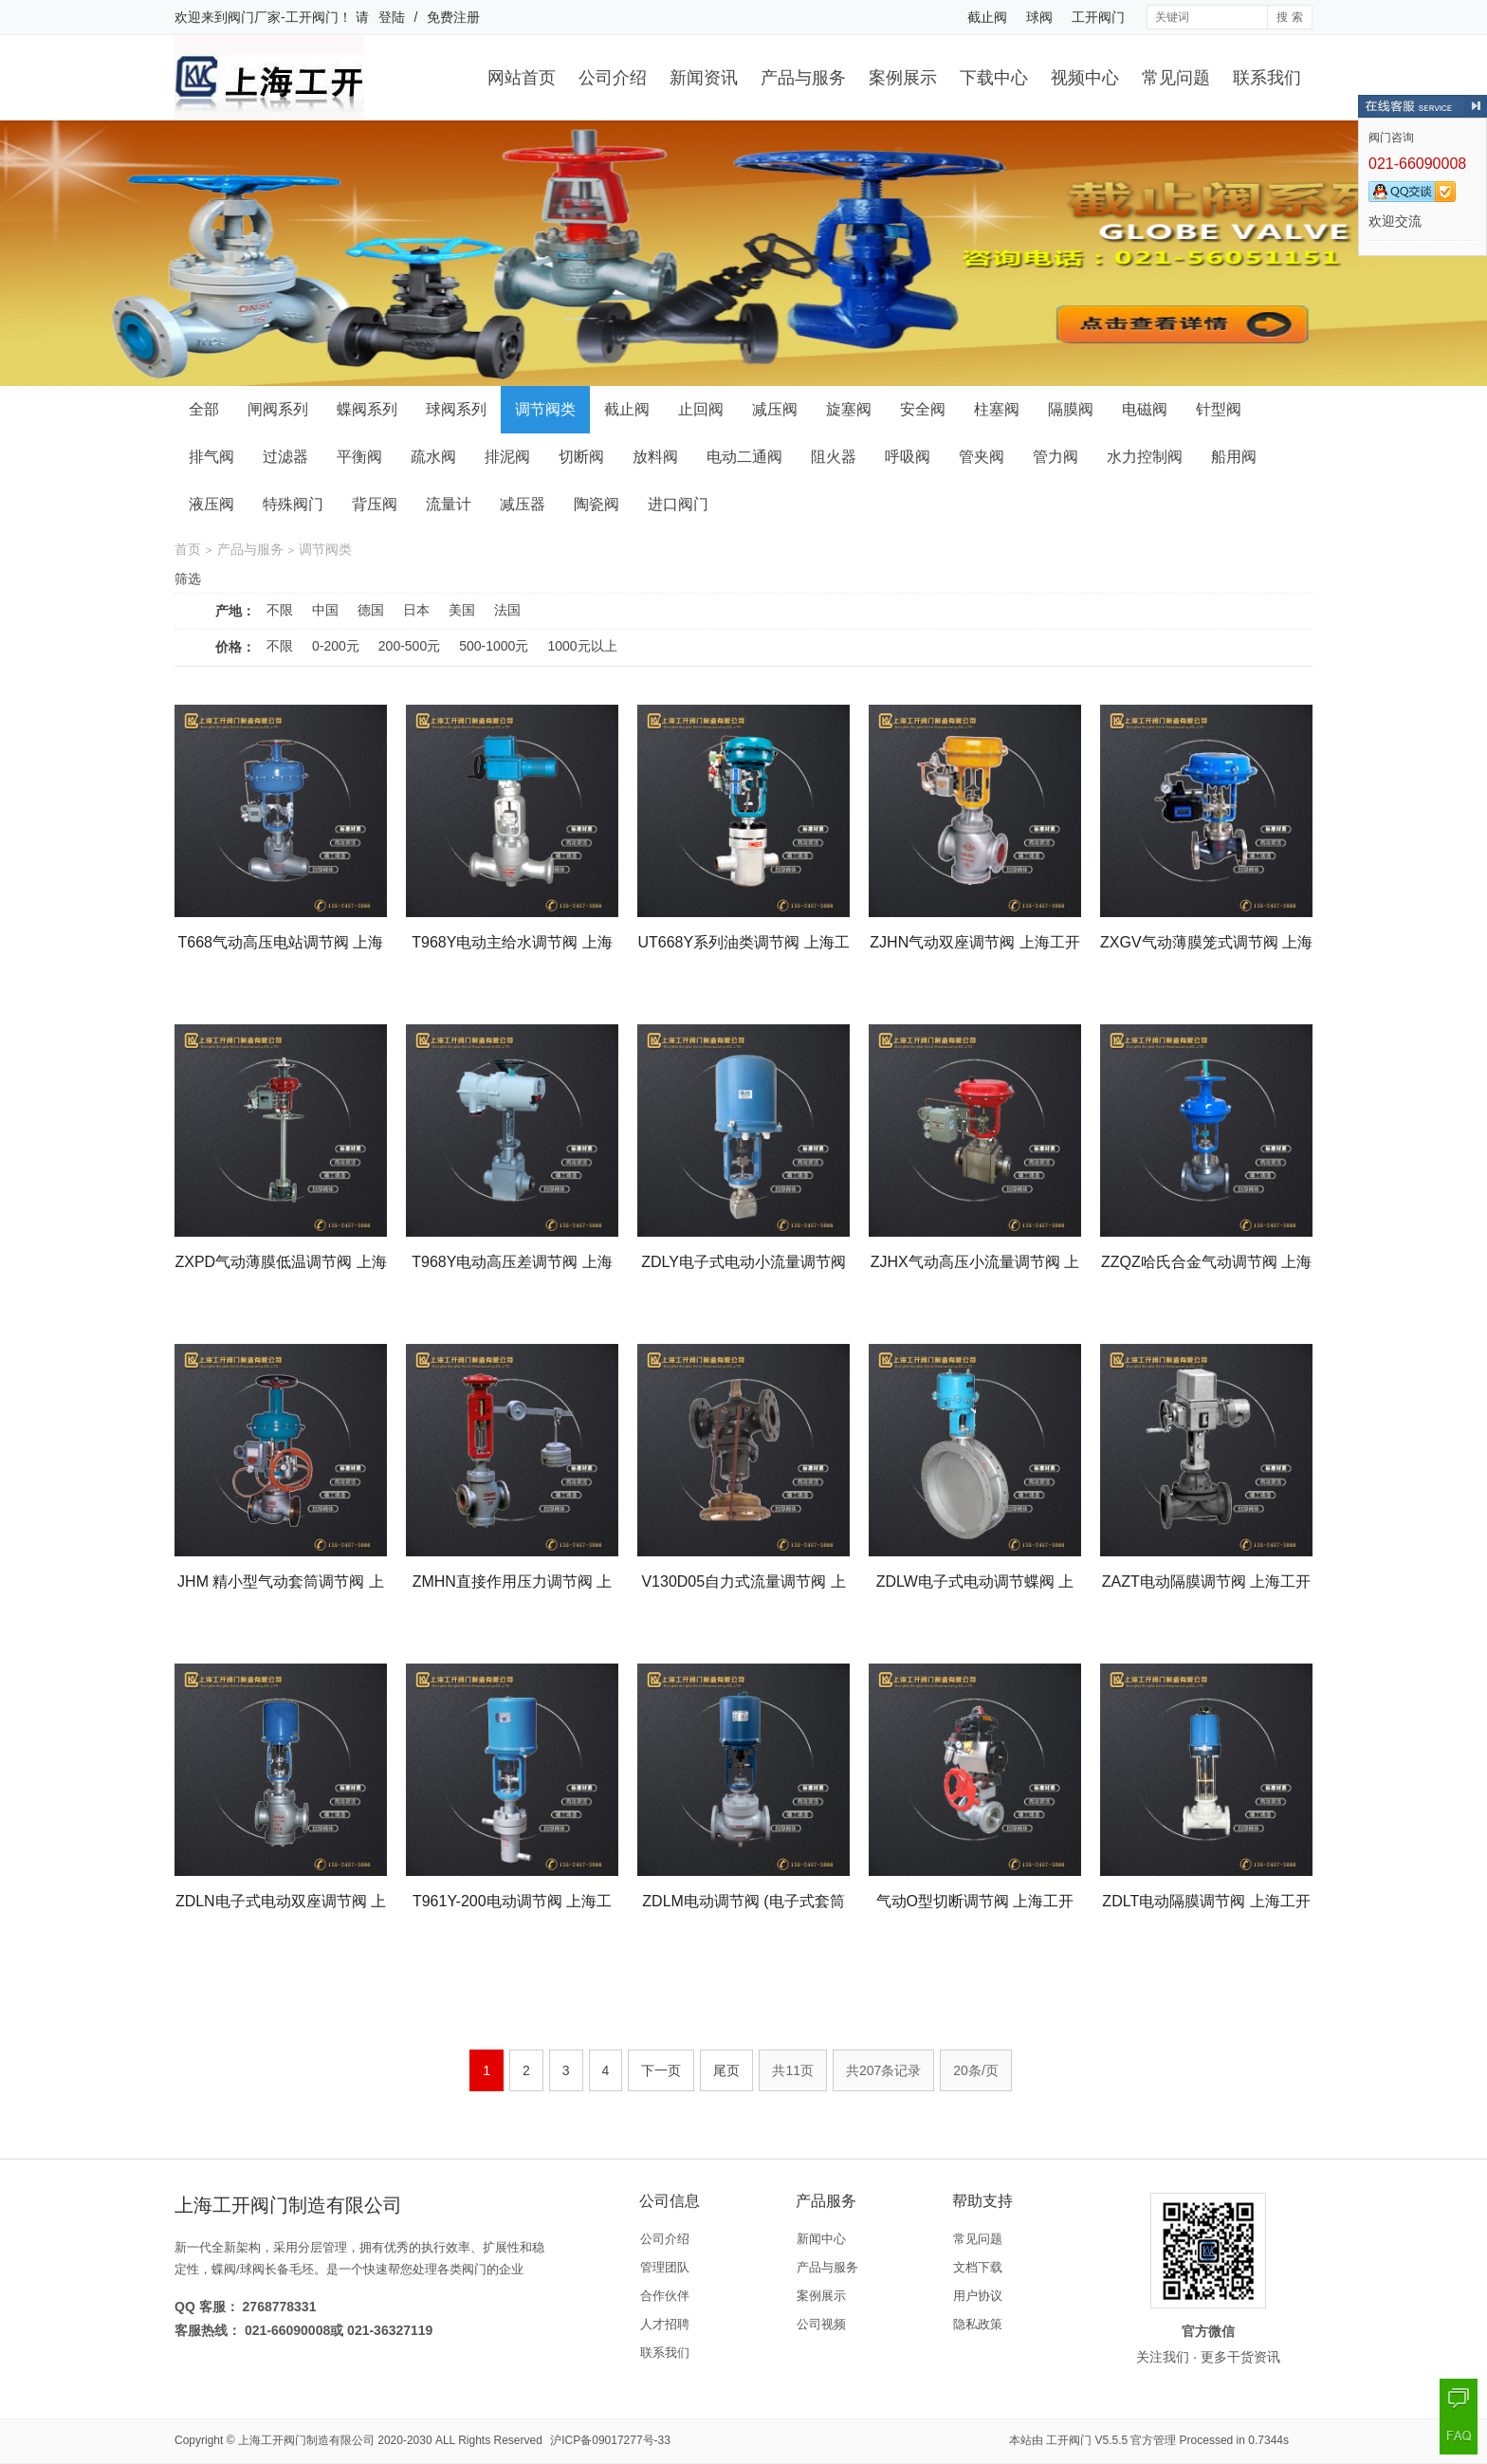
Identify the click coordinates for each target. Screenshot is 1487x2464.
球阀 (1039, 17)
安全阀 (922, 409)
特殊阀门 (293, 504)
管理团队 (664, 2267)
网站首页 (521, 77)
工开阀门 (1098, 17)
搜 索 (1289, 17)
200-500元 (409, 645)
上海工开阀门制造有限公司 (306, 2440)
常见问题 (1176, 77)
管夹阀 (981, 457)
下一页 (661, 2070)
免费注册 (453, 17)
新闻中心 (821, 2239)
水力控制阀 (1145, 457)
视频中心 (1085, 77)
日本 (416, 609)
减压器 (522, 504)
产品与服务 (803, 77)
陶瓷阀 (596, 504)
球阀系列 (456, 409)
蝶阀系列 (367, 409)
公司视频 (821, 2324)
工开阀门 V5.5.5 (1087, 2440)
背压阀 (374, 504)
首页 (187, 549)
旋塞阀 (849, 409)
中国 (325, 609)
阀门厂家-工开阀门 (283, 17)
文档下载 (977, 2267)
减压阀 (775, 409)
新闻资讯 (704, 77)
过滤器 (285, 457)
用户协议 (977, 2296)
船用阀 (1234, 457)
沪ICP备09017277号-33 (610, 2440)
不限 (279, 609)
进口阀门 (678, 504)
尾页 (726, 2070)
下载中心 (994, 77)
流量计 (448, 504)
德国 (371, 609)
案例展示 (903, 77)
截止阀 (987, 17)
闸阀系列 (278, 409)
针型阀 (1218, 409)
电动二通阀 (744, 457)
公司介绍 (612, 77)
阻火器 (833, 457)
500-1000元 (493, 645)
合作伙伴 (664, 2296)
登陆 (391, 17)
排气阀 (211, 457)
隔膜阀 (1070, 409)
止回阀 (701, 409)
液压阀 (211, 504)
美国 (462, 609)
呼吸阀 (907, 457)
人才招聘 (664, 2324)
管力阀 (1055, 457)
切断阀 (581, 457)
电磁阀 (1144, 409)
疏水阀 (433, 457)
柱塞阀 (996, 409)
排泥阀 (507, 457)
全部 (204, 409)
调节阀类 (545, 409)
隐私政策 (977, 2324)
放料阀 (655, 457)
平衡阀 (359, 457)
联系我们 (1267, 77)
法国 (507, 609)
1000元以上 (581, 645)
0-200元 (335, 645)
